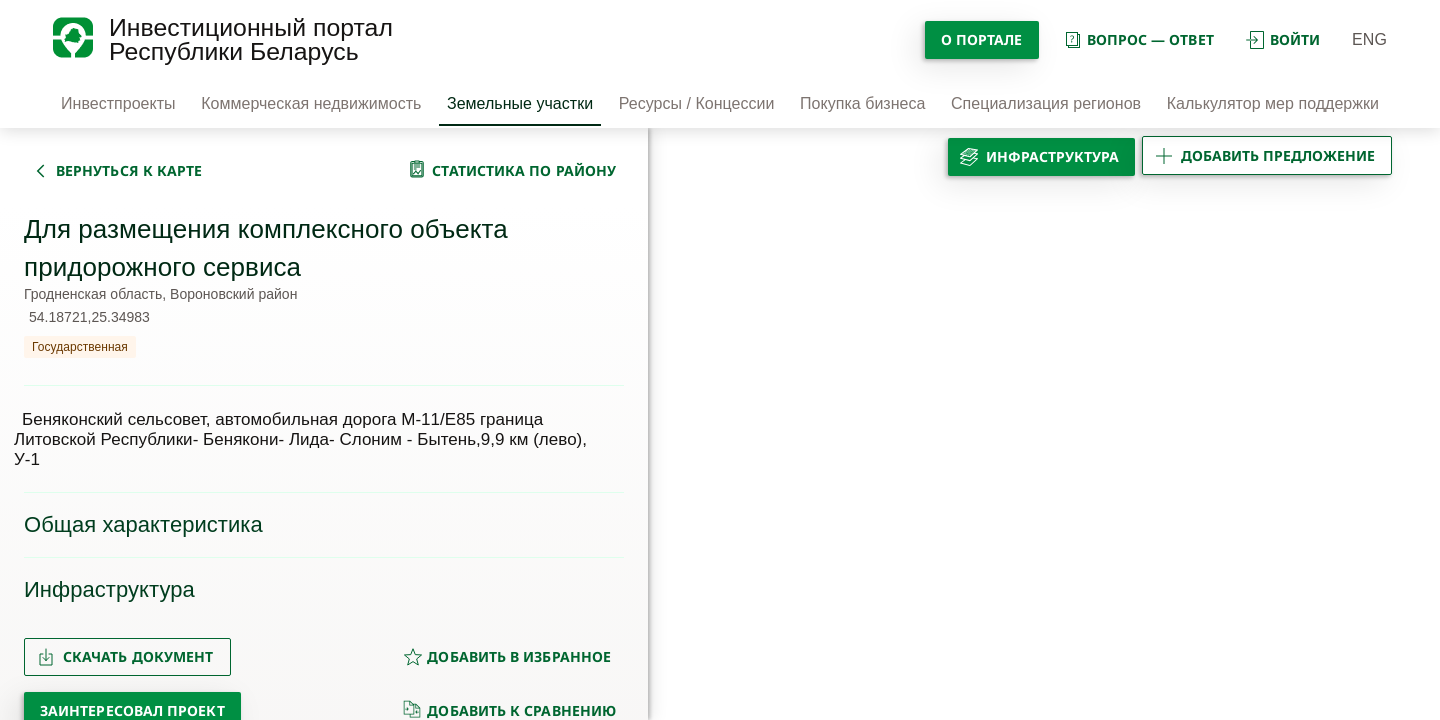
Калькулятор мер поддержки (1273, 103)
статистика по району (524, 170)
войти (1283, 39)
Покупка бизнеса (862, 103)
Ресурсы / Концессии (697, 103)
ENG (1369, 39)
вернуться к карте (129, 170)
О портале (982, 39)
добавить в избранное (507, 656)
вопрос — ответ (1138, 39)
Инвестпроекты (118, 103)
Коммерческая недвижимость (311, 103)
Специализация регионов (1046, 103)
